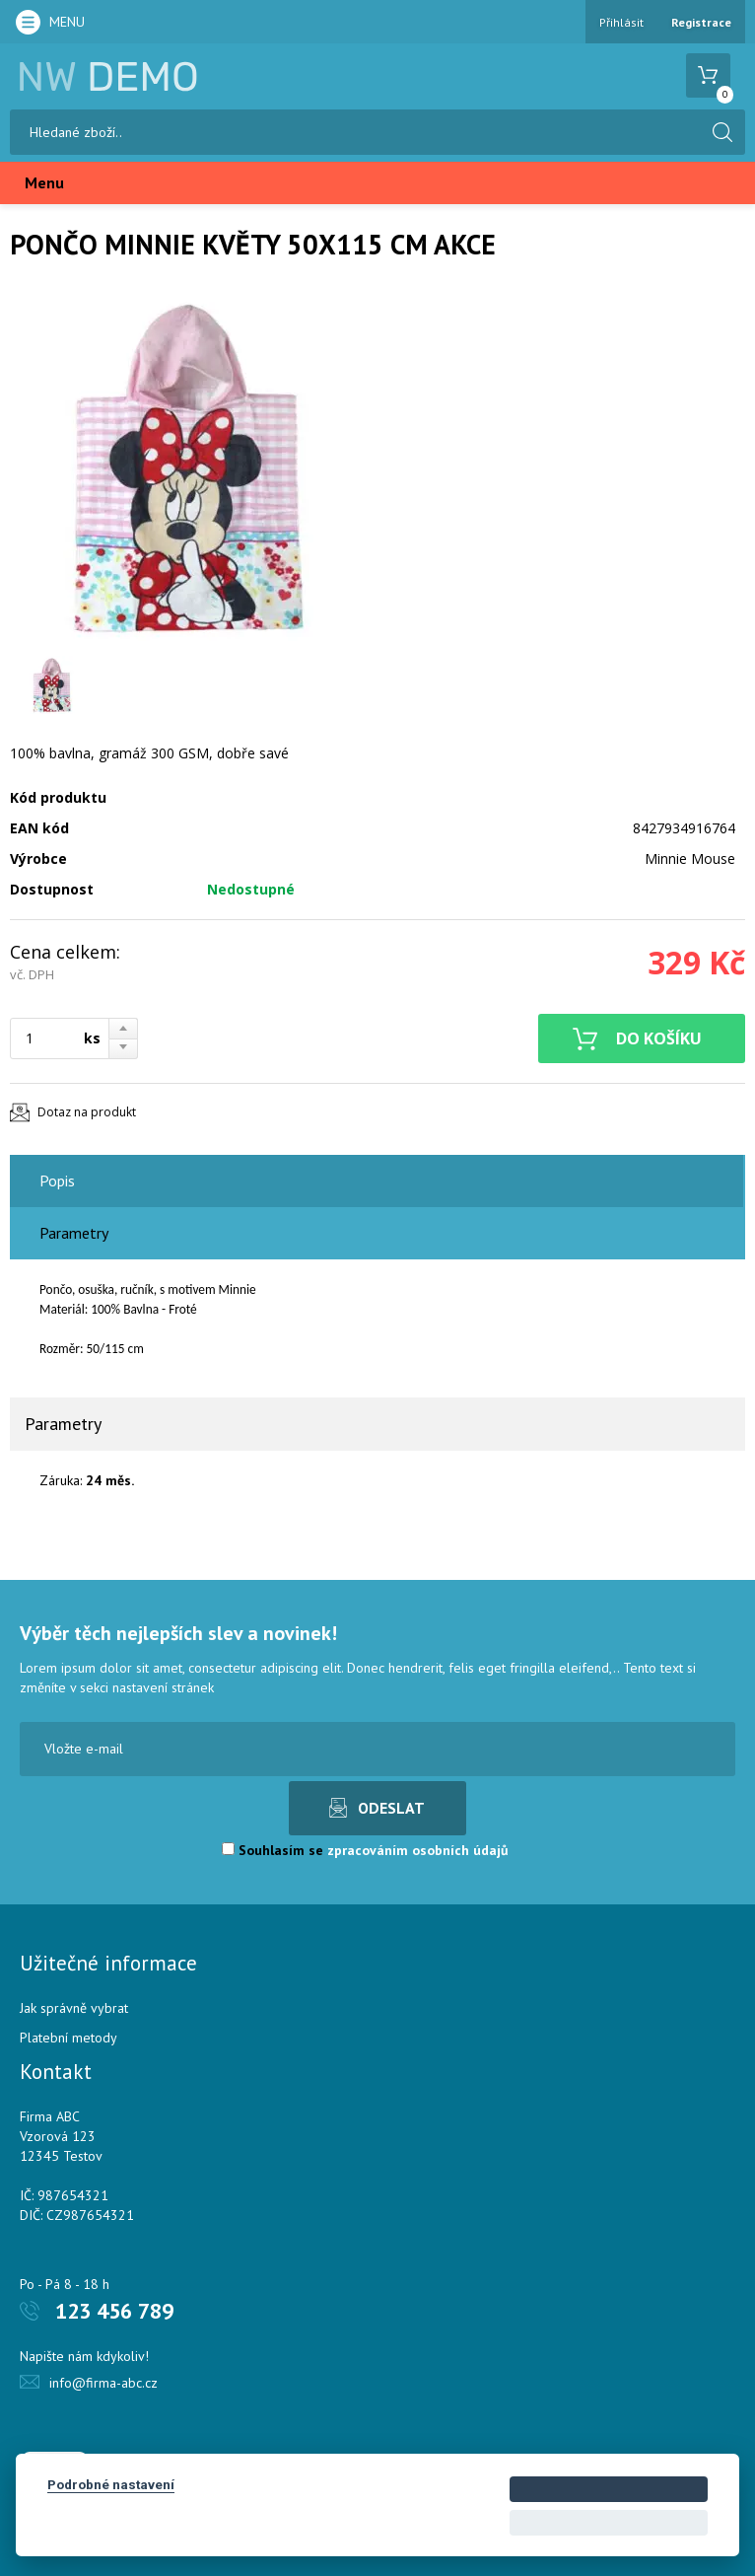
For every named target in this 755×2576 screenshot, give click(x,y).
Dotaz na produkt (86, 1112)
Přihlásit (621, 22)
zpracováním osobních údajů (418, 1850)
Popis (57, 1180)
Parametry (73, 1233)
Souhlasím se (365, 1850)
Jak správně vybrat (74, 2008)
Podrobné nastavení (110, 2484)
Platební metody (68, 2037)
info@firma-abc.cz (103, 2383)
